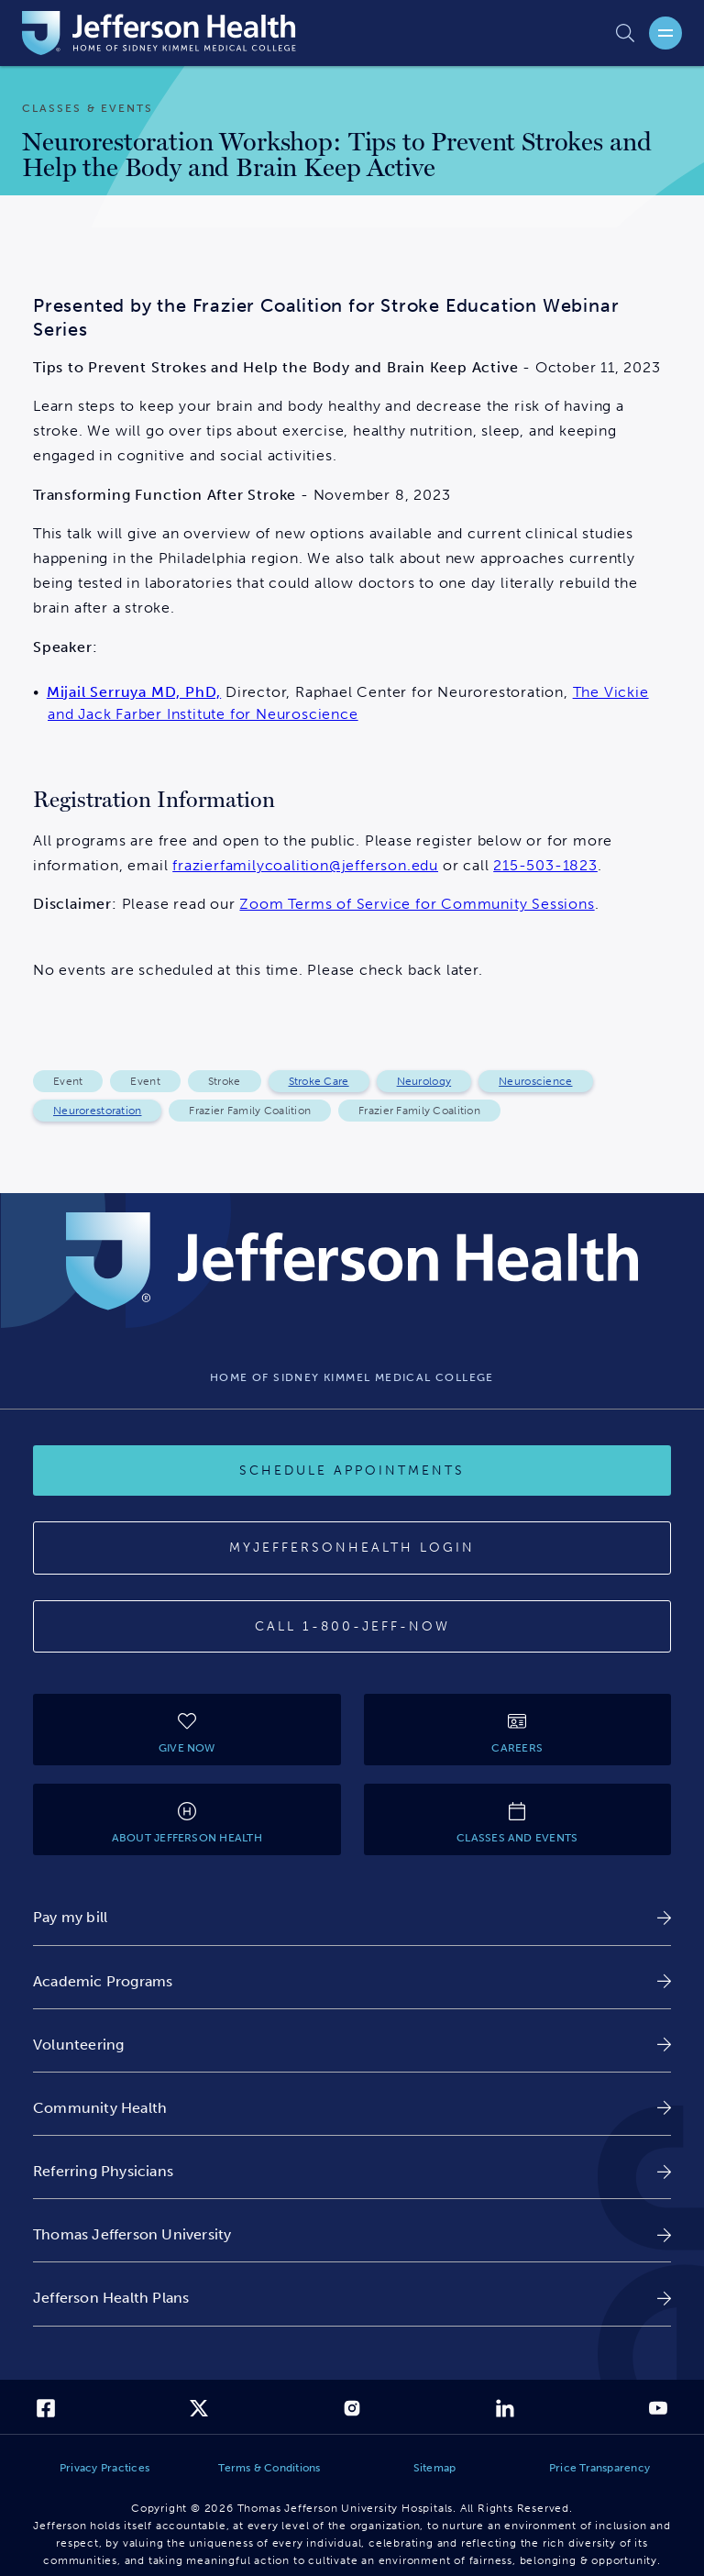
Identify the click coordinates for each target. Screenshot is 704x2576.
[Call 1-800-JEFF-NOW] (352, 1626)
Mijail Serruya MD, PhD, (134, 692)
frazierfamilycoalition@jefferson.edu (305, 865)
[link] (352, 1917)
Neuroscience (535, 1081)
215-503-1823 (545, 865)
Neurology (424, 1081)
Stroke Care (319, 1081)
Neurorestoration (97, 1110)
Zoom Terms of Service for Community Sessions (416, 903)
